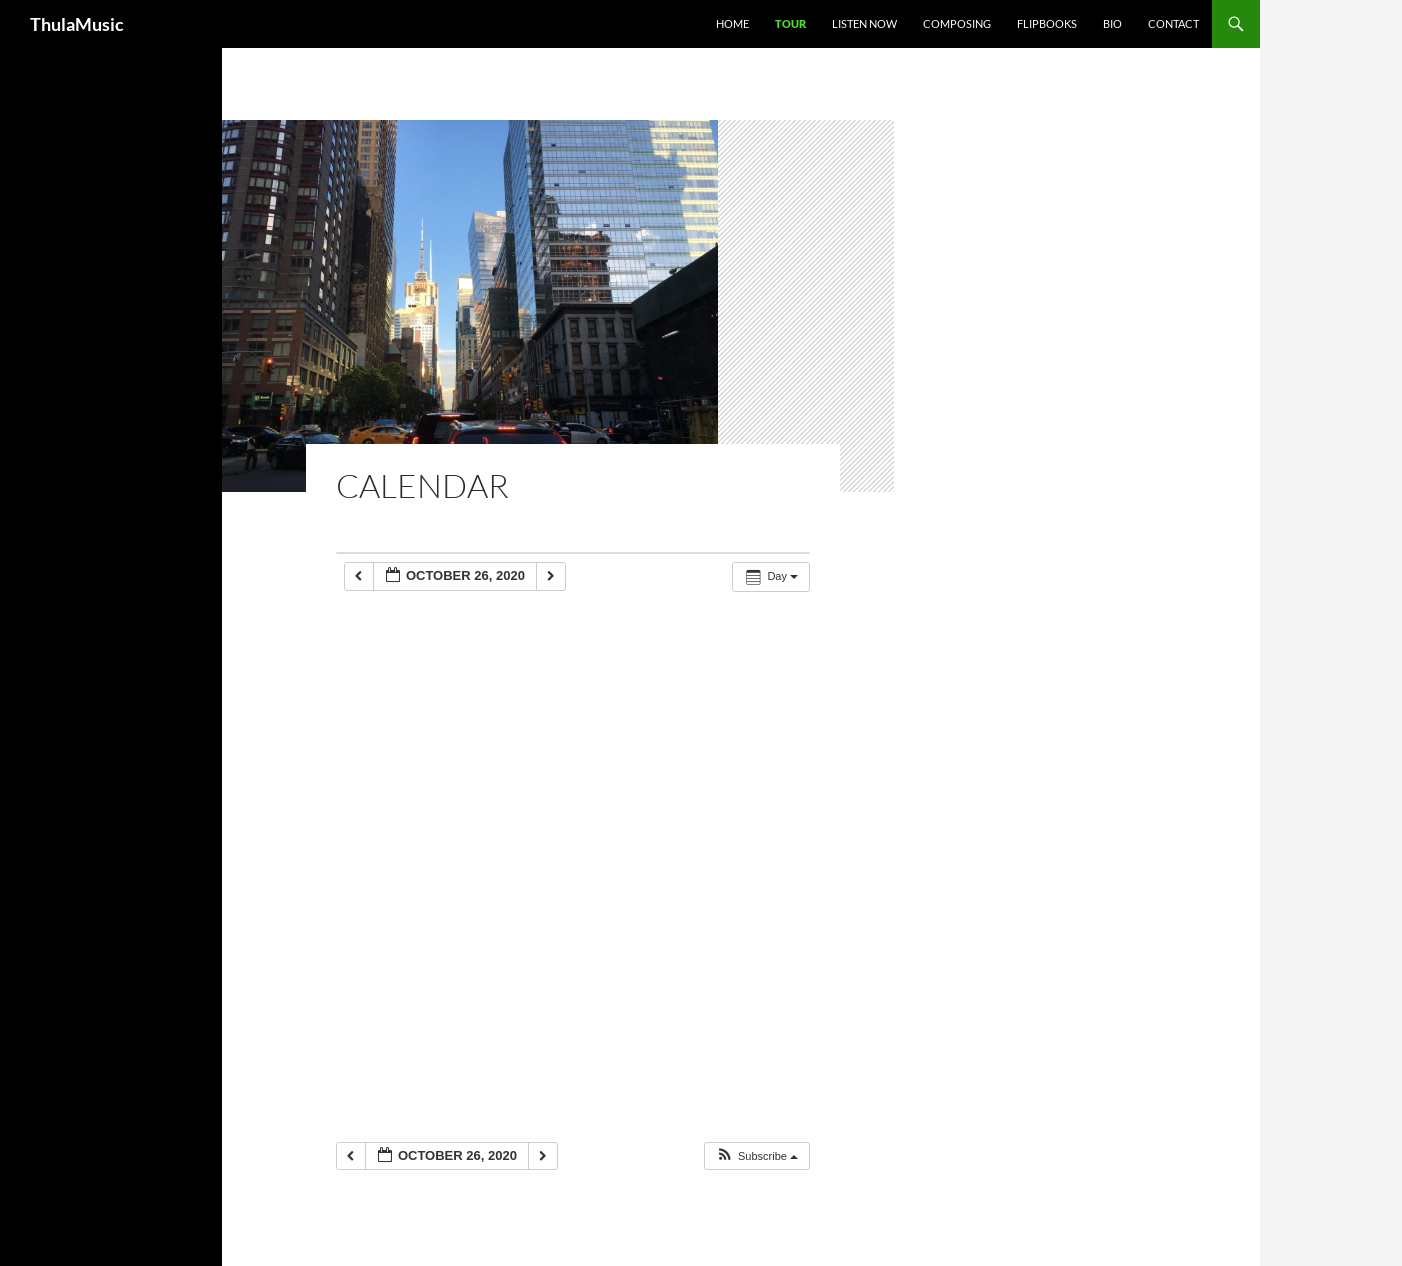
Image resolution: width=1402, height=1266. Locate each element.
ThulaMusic (77, 24)
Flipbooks (1047, 23)
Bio (1112, 23)
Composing (957, 23)
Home (732, 23)
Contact (1173, 23)
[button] (756, 1156)
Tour (790, 23)
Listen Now (864, 23)
